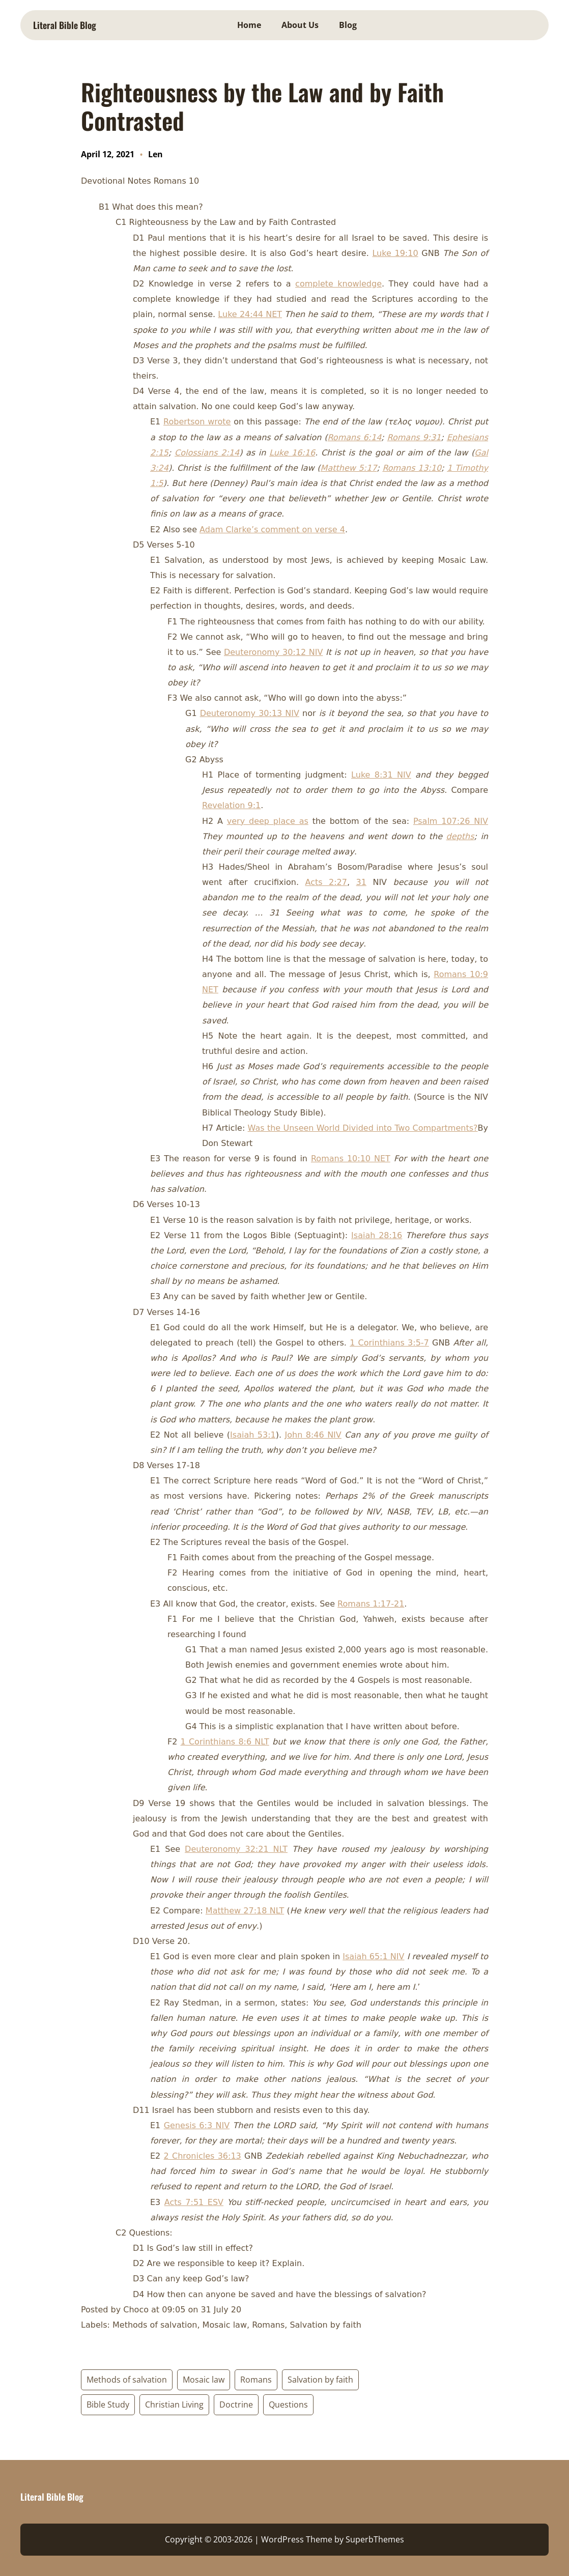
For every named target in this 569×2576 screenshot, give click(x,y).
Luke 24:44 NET (250, 314)
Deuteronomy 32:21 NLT (236, 1849)
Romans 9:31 (414, 437)
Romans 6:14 (354, 437)
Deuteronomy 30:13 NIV (249, 713)
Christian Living (174, 2404)
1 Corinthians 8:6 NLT (225, 1742)
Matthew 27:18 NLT (245, 1910)
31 (361, 882)
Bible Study (108, 2404)
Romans (256, 2379)
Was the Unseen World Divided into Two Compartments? (363, 1128)
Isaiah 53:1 (253, 1435)
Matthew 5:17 (349, 468)
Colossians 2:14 (207, 452)
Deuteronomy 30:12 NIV (273, 652)
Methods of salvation (127, 2379)
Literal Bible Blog (64, 25)
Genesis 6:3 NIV (197, 2125)
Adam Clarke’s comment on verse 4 (272, 529)
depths (460, 836)
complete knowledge (338, 284)
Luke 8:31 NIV (381, 775)
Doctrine (236, 2404)
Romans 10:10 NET (350, 1158)
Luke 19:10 (395, 253)
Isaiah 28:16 (376, 1235)
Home (249, 25)
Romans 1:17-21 (370, 1604)
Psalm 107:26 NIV (450, 821)
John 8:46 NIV (313, 1435)
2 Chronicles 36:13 (202, 2156)
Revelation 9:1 (231, 805)
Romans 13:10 (411, 468)
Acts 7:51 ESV (193, 2202)
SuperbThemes (375, 2539)
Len (155, 154)
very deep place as (267, 821)
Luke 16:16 (292, 452)
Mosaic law (203, 2379)
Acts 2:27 (326, 882)
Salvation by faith (320, 2379)
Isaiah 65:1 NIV (373, 1956)
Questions (288, 2404)
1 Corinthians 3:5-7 (389, 1343)
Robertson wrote (197, 421)
